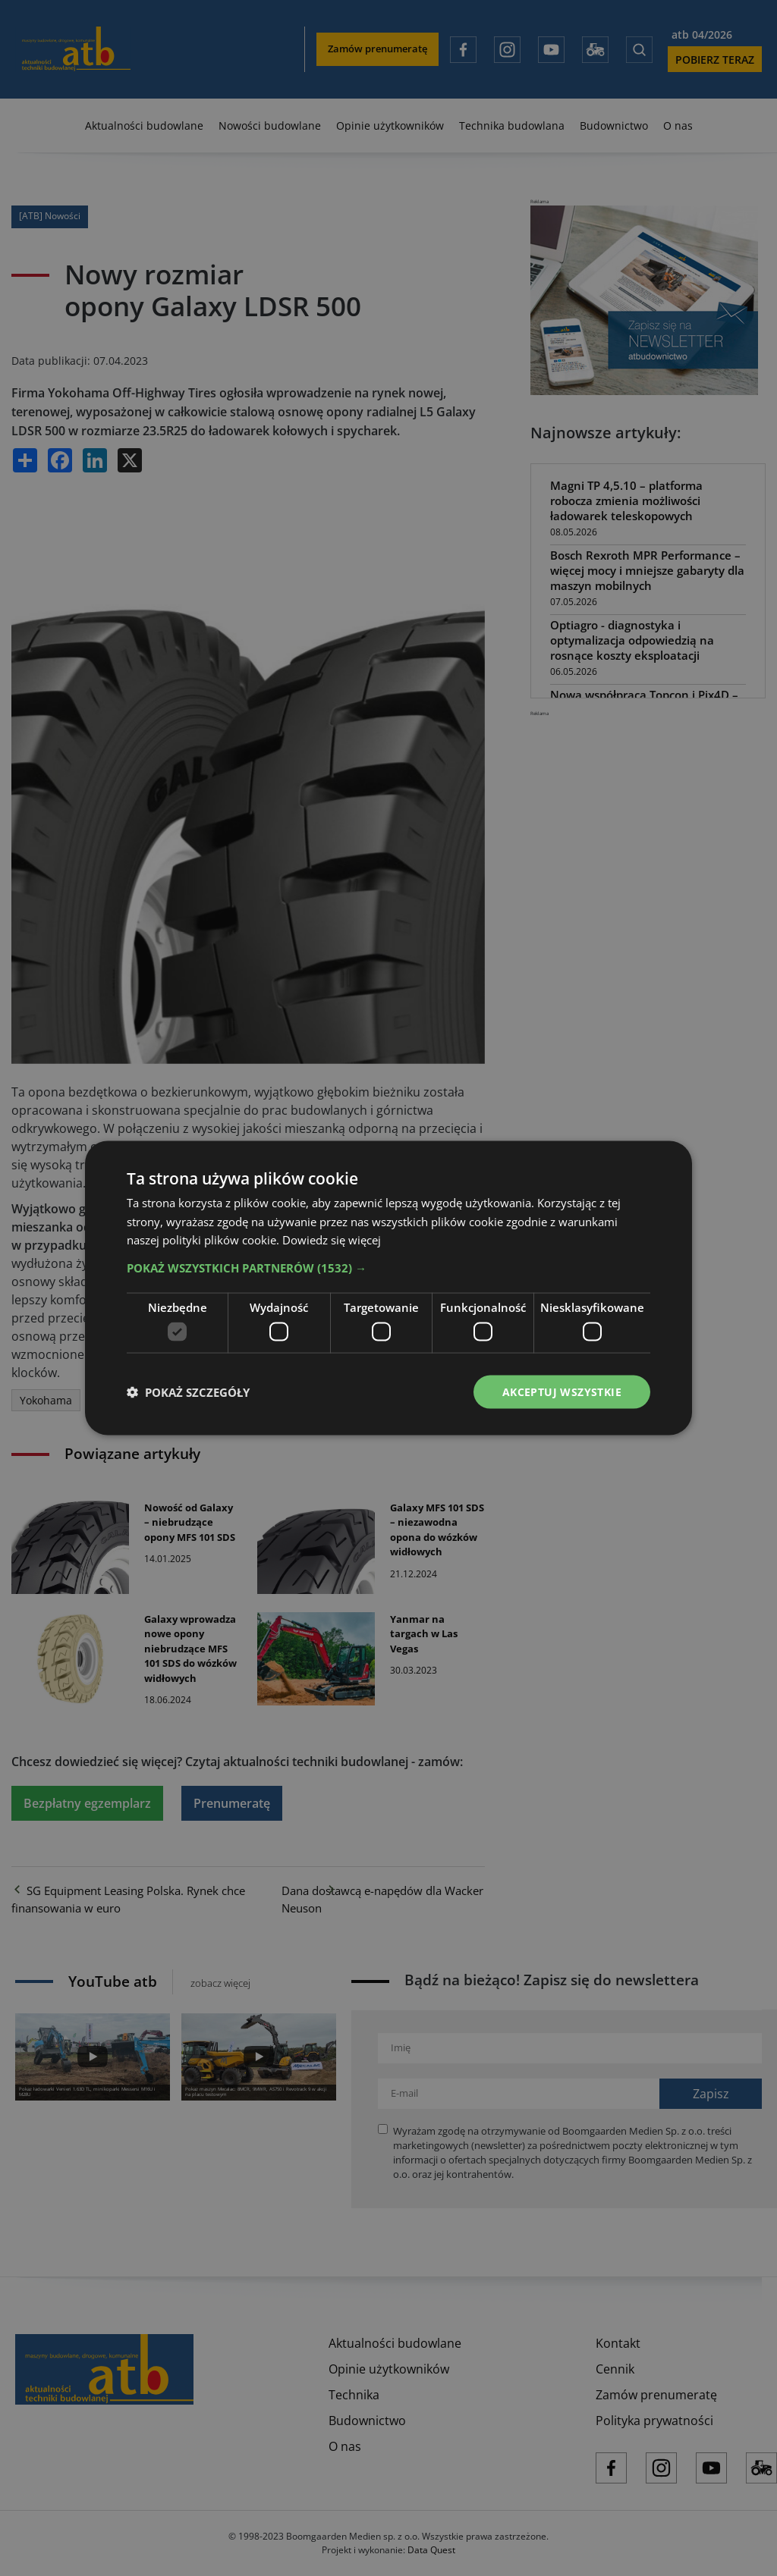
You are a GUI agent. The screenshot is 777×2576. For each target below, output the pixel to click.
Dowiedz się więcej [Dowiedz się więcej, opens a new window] (331, 1239)
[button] (388, 1268)
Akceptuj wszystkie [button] (561, 1391)
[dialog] (388, 1288)
